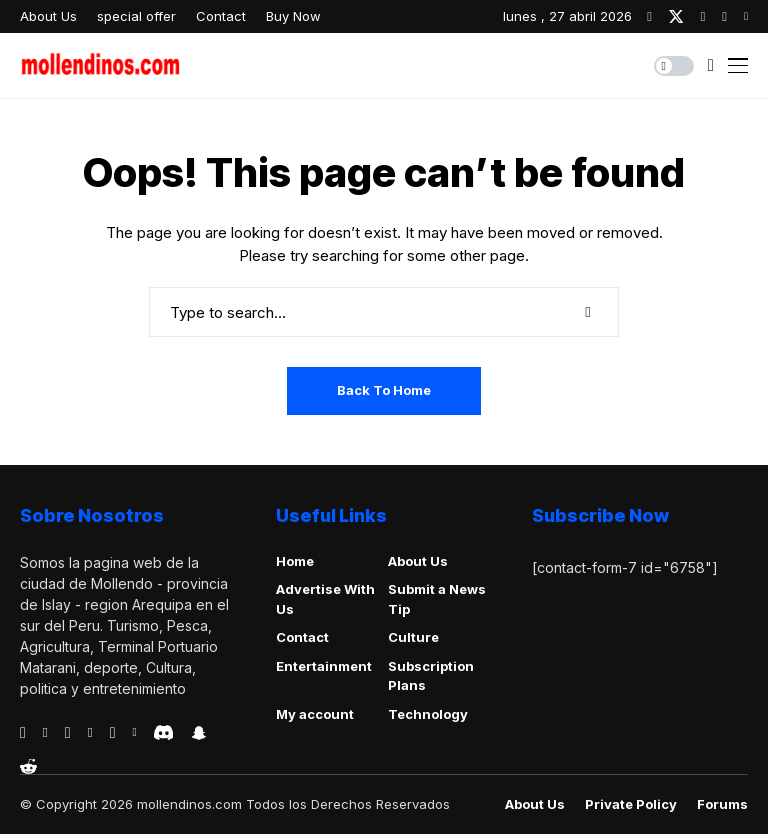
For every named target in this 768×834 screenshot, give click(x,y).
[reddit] (28, 766)
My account (315, 714)
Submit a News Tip (437, 599)
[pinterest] (724, 16)
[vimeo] (90, 733)
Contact (302, 637)
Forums (722, 804)
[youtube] (746, 16)
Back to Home (384, 390)
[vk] (134, 733)
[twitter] (676, 16)
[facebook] (649, 16)
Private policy (631, 804)
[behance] (45, 733)
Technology (428, 714)
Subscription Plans (431, 676)
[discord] (163, 732)
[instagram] (702, 16)
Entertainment (324, 666)
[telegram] (68, 733)
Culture (413, 637)
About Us (418, 561)
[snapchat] (199, 733)
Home (295, 561)
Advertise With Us (325, 599)
